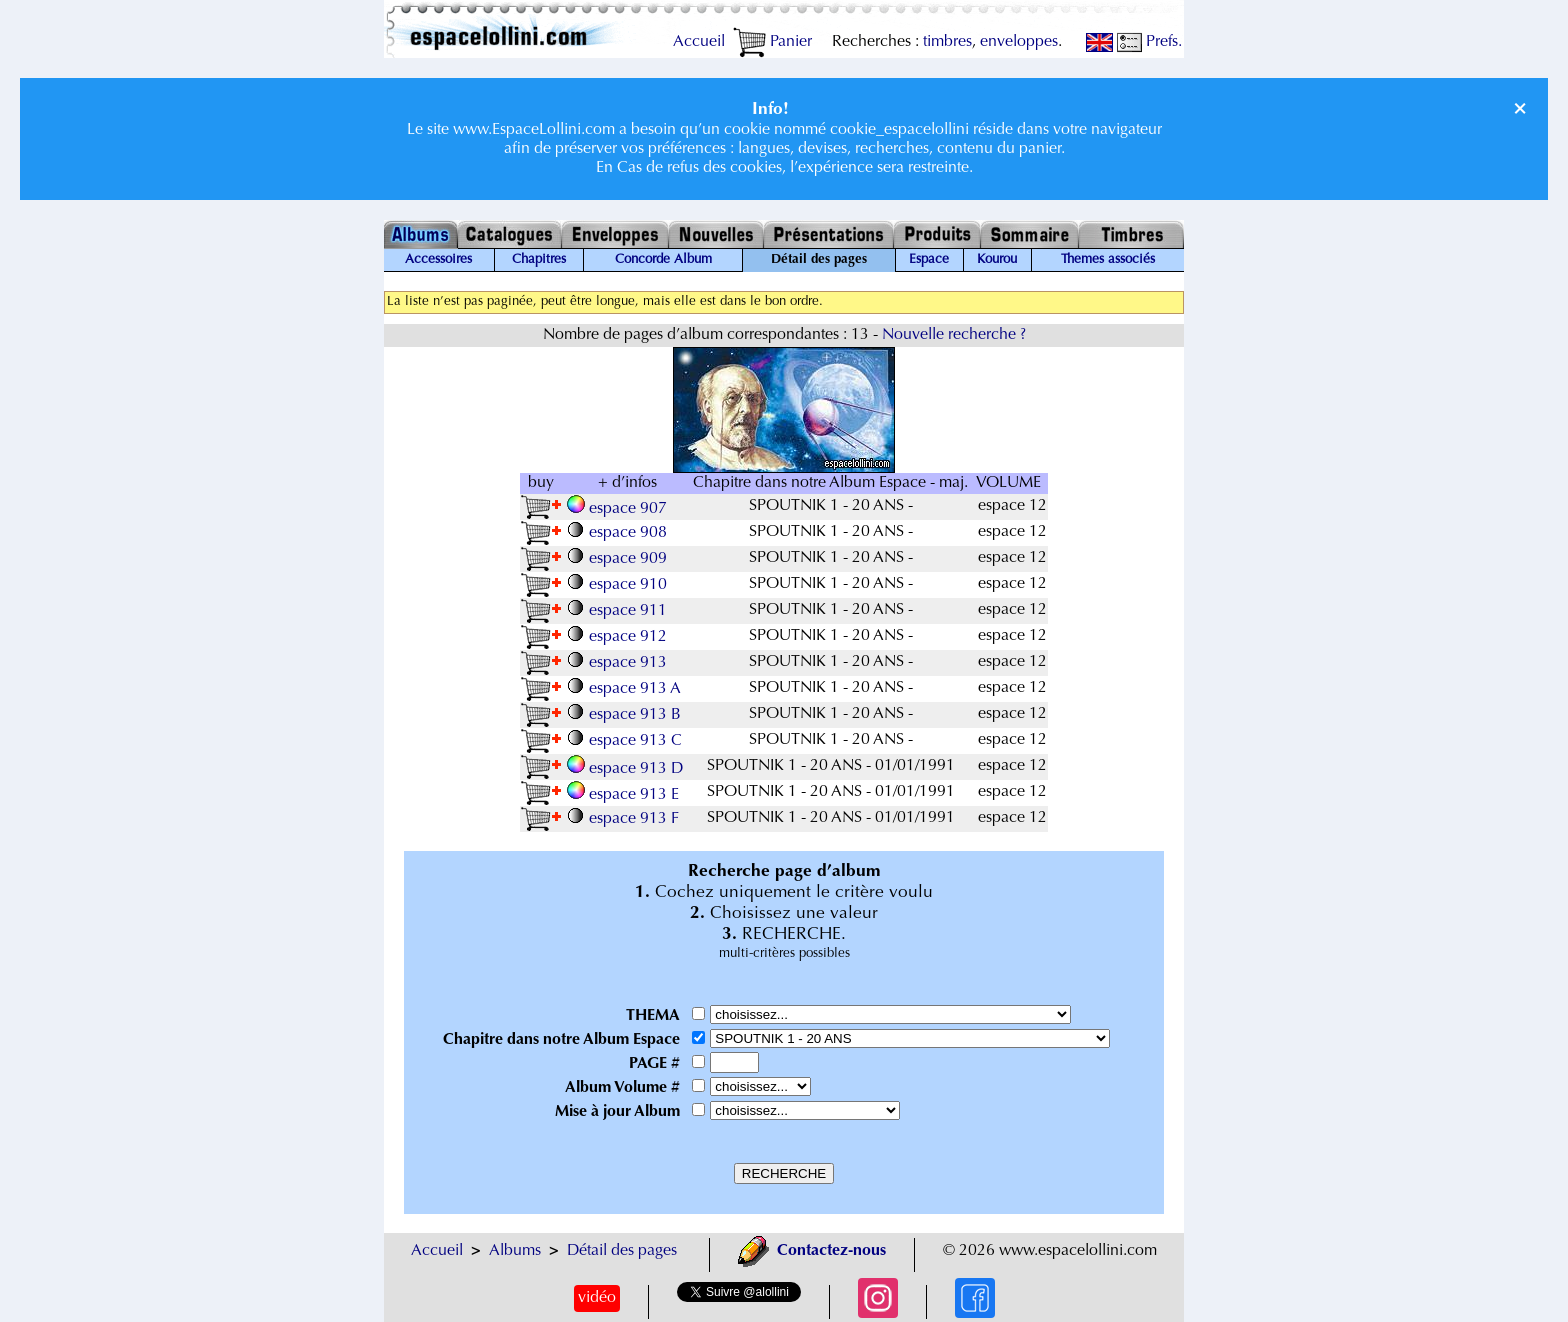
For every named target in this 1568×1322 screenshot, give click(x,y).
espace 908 (619, 533)
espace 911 (619, 611)
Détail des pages (622, 1251)
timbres (947, 42)
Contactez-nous (812, 1251)
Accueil (699, 42)
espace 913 (619, 663)
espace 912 (619, 637)
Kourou (997, 260)
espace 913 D (627, 769)
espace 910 (619, 585)
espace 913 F (625, 819)
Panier (772, 42)
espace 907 (619, 509)
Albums (515, 1251)
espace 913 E (625, 795)
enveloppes (1019, 42)
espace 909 (619, 559)
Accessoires (438, 260)
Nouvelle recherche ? (954, 335)
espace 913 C (626, 741)
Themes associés (1108, 260)
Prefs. (1149, 42)
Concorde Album (663, 260)
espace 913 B (626, 715)
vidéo (597, 1298)
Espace (929, 260)
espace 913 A (626, 689)
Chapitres (539, 260)
